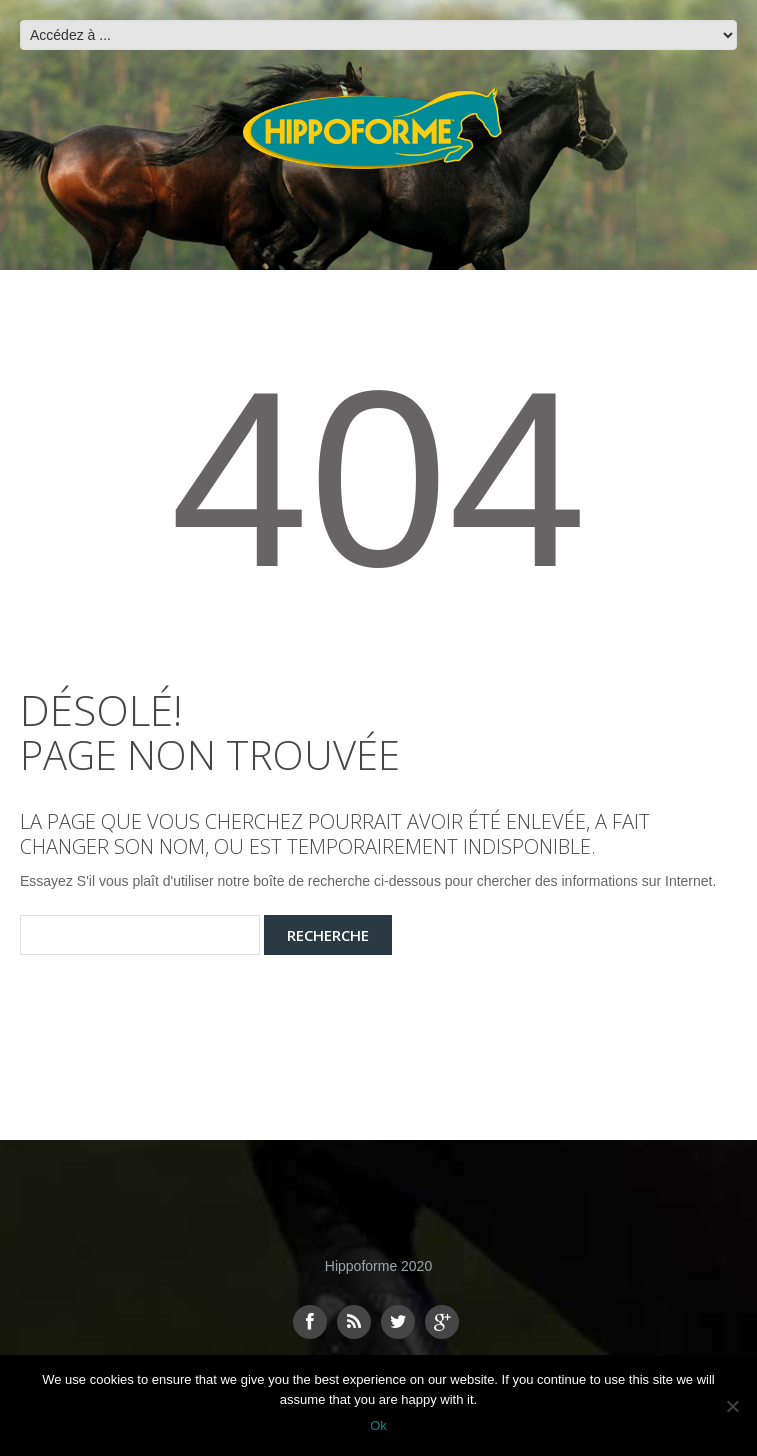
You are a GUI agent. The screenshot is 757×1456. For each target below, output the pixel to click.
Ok (378, 1425)
